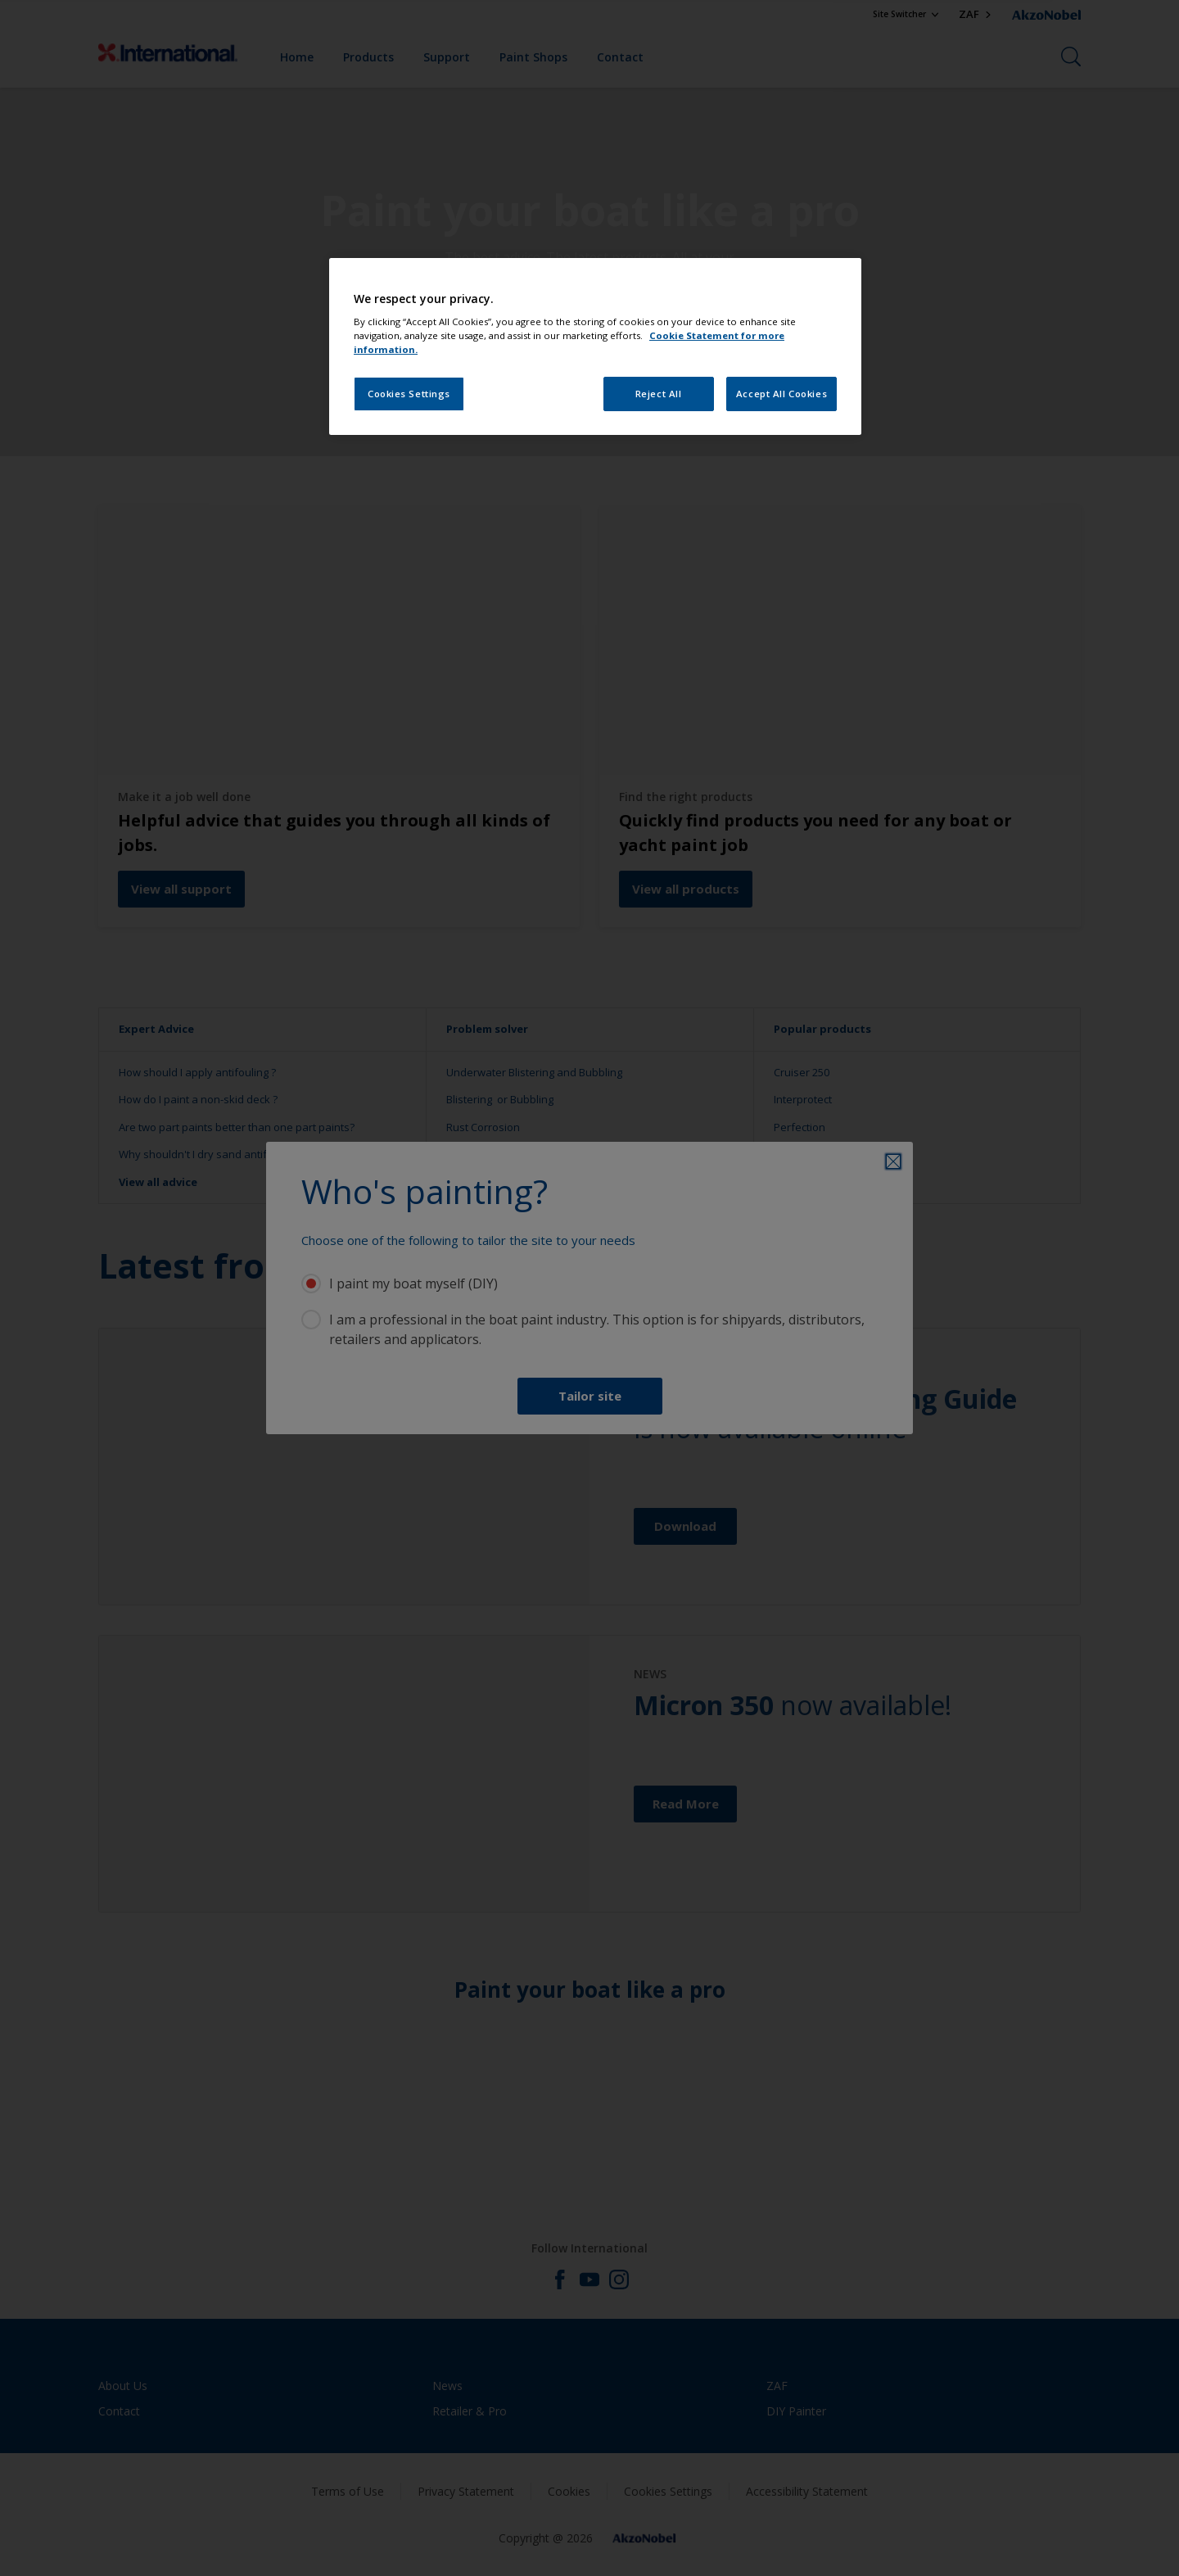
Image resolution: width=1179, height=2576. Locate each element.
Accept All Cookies (781, 393)
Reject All (658, 393)
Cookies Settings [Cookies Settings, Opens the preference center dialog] (409, 393)
